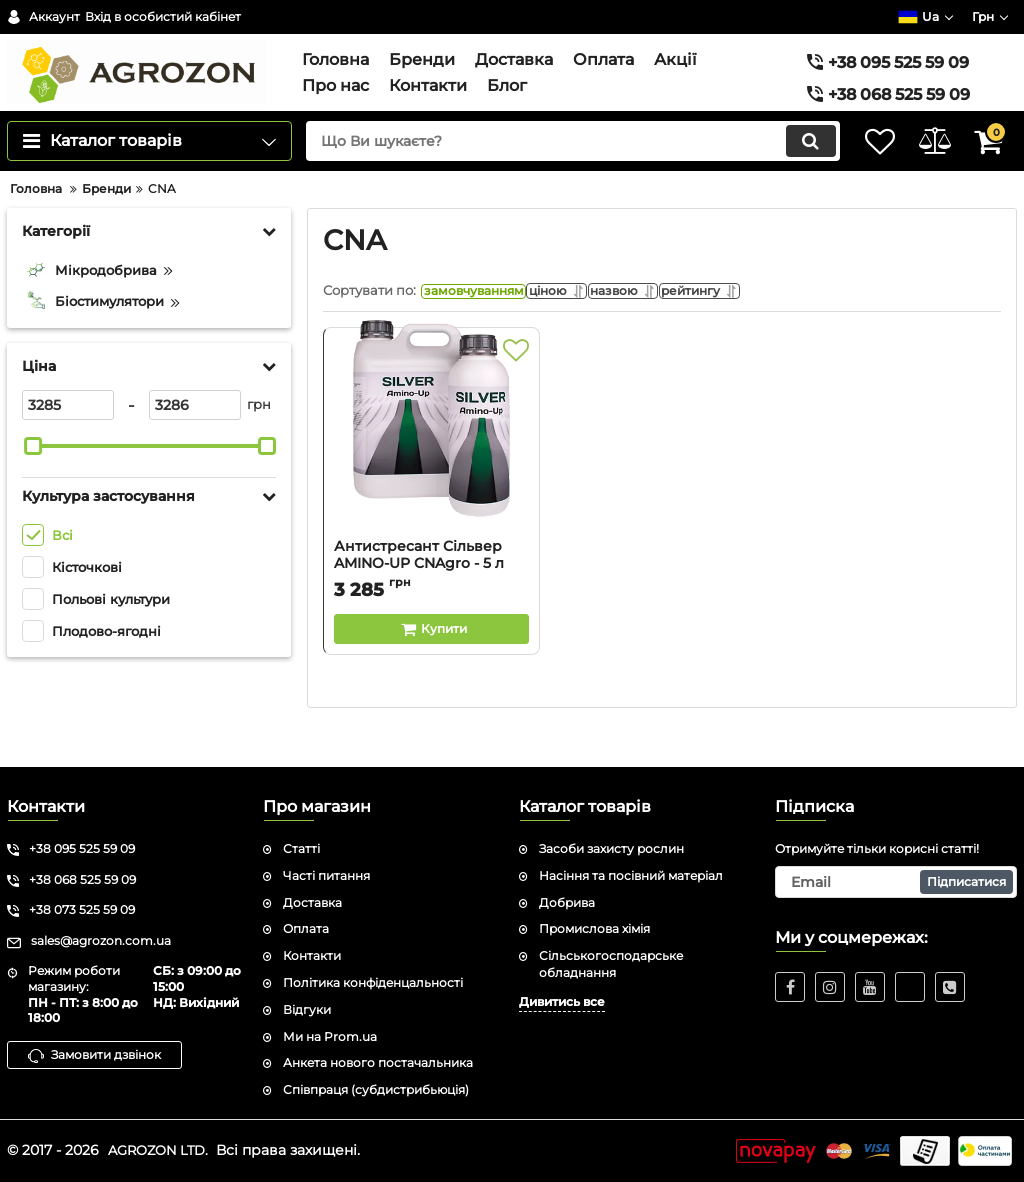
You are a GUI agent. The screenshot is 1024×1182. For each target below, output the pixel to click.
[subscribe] (896, 882)
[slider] (33, 474)
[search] (549, 169)
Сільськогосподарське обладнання (611, 964)
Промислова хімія (594, 928)
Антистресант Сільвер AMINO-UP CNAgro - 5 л (419, 589)
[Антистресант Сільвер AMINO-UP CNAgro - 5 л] (431, 472)
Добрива (567, 902)
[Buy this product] (431, 663)
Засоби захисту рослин (611, 848)
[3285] (68, 433)
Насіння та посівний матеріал (631, 875)
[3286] (195, 433)
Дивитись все (562, 1001)
